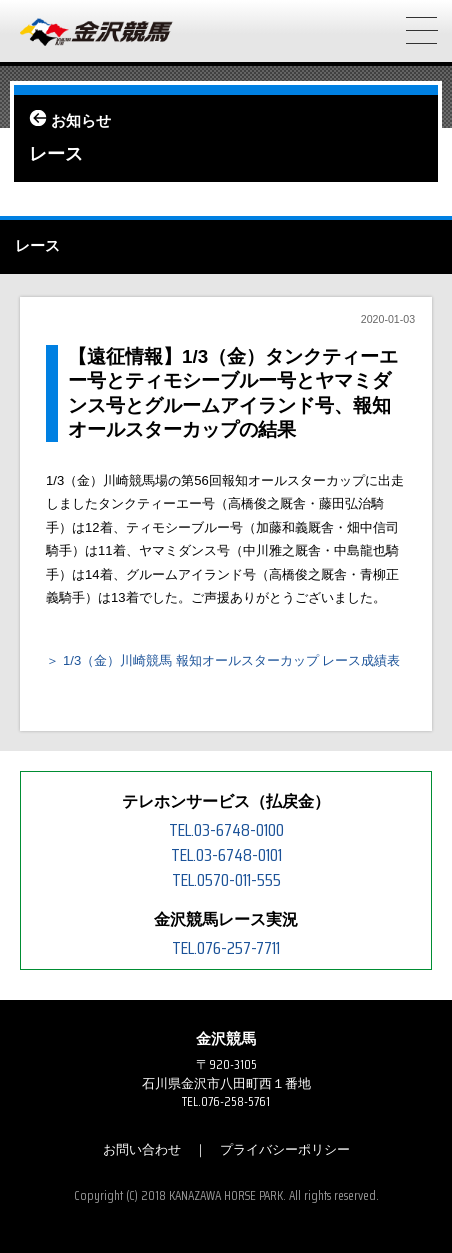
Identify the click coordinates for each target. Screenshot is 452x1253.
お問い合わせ (142, 1149)
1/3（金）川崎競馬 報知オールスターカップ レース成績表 (231, 660)
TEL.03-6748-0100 (226, 830)
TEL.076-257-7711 (226, 948)
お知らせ (81, 121)
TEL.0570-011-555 (226, 880)
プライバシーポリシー (285, 1149)
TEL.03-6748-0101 (226, 855)
